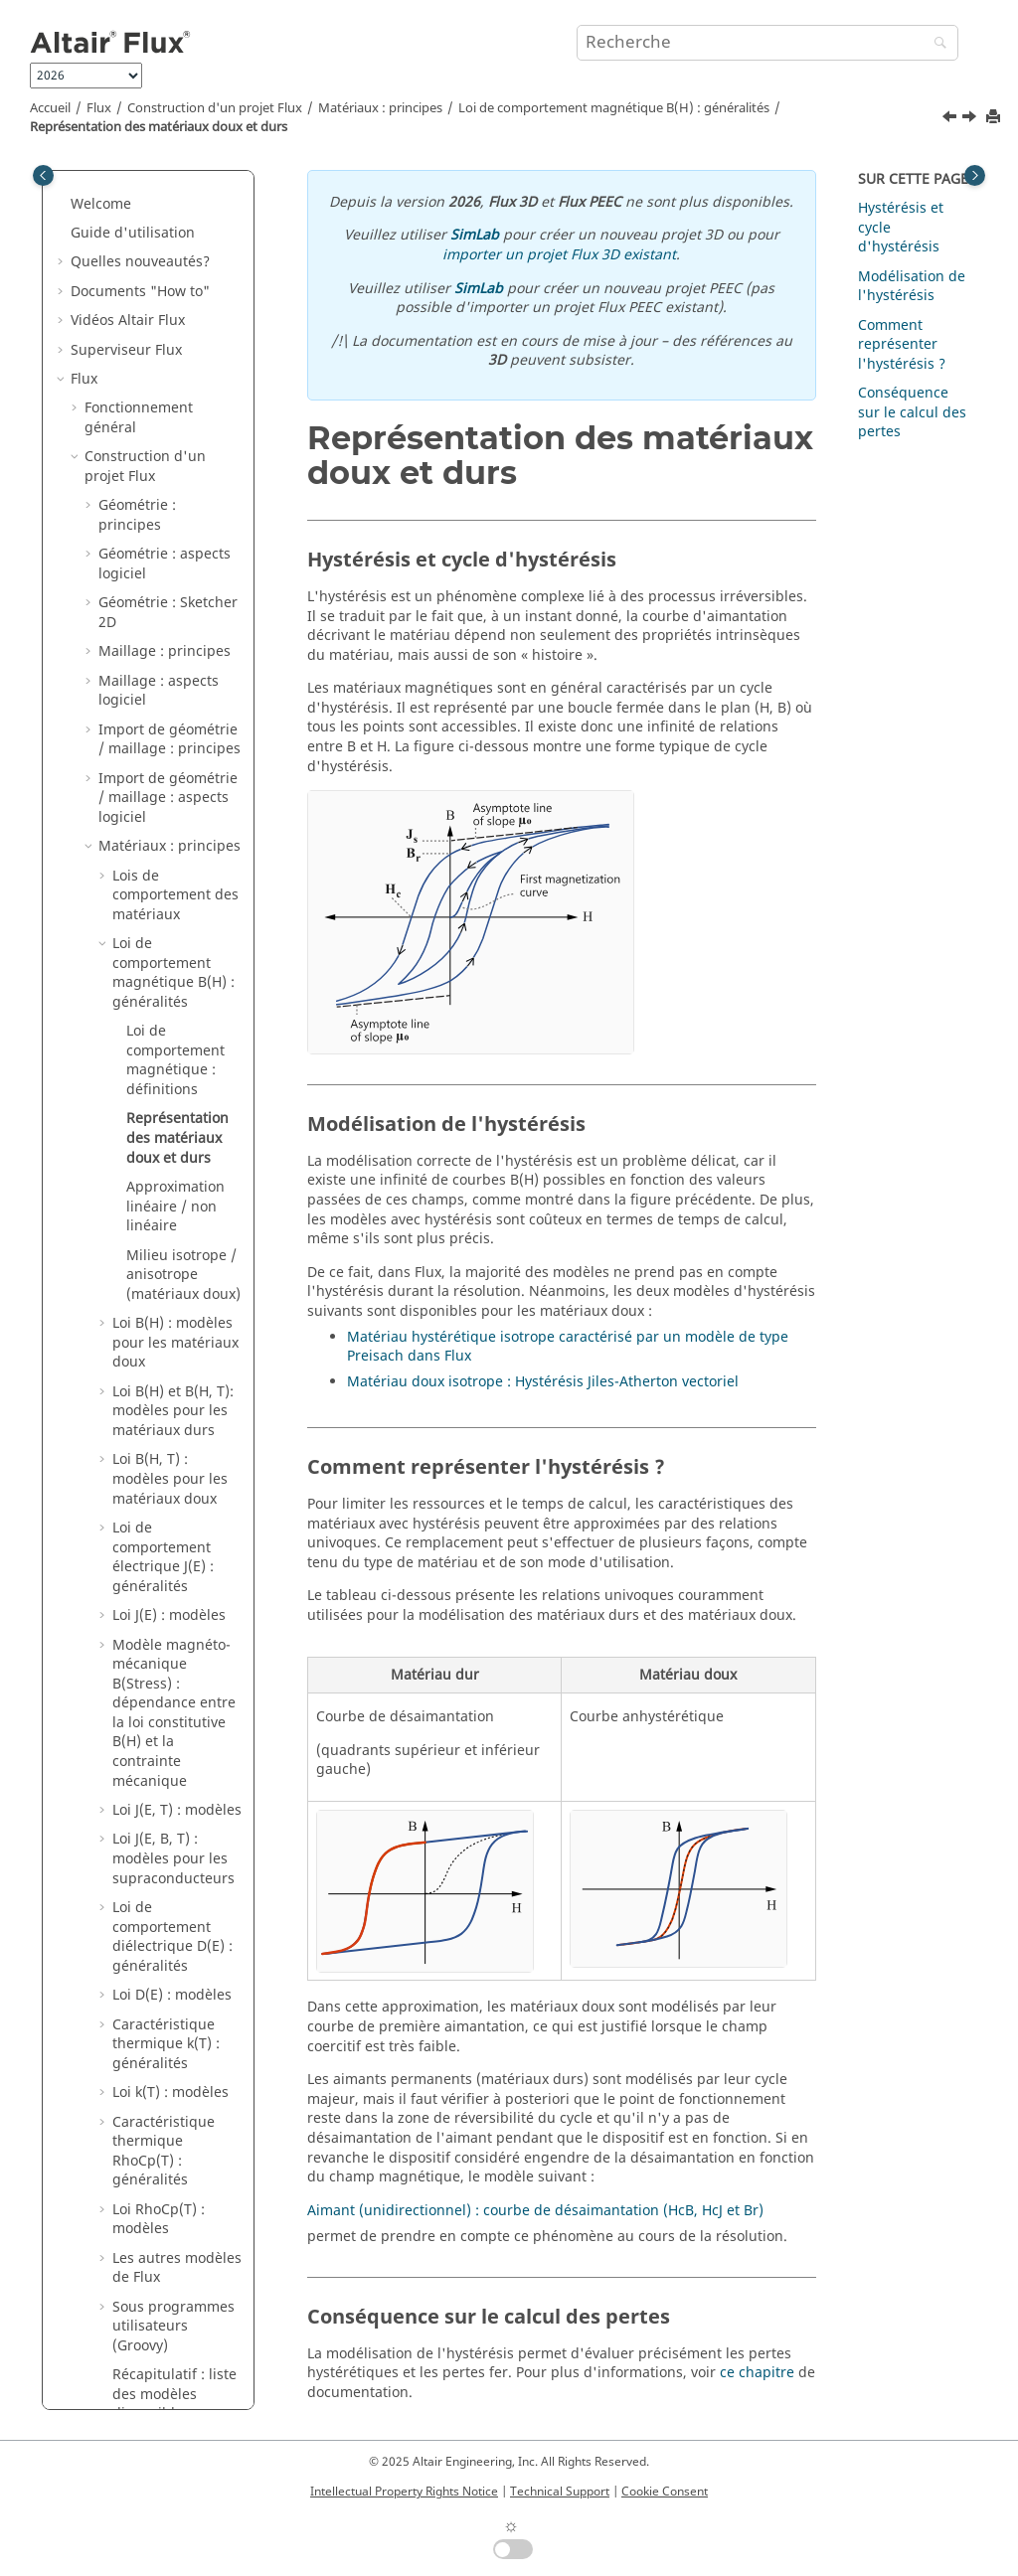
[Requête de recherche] (767, 43)
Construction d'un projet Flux (214, 108)
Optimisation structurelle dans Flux (155, 1947)
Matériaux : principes (380, 108)
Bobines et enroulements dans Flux (163, 1830)
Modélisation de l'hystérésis (911, 286)
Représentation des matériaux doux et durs (158, 127)
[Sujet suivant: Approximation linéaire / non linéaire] (971, 119)
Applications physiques (162, 2278)
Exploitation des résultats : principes (165, 2103)
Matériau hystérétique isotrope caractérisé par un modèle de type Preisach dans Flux (567, 1347)
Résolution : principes (137, 2006)
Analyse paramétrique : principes (148, 2230)
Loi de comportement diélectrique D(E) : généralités (172, 1256)
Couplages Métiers (147, 2404)
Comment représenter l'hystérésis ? (901, 345)
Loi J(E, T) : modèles (177, 1129)
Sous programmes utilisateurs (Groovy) (173, 1646)
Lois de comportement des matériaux (175, 214)
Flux (98, 108)
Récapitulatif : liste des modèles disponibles (174, 1713)
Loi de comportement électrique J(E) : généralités (163, 876)
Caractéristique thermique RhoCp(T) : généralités (163, 1471)
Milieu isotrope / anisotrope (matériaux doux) (183, 594)
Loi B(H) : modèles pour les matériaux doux (175, 662)
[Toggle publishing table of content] (43, 175)
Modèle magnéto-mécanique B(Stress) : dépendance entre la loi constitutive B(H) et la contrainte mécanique (174, 1032)
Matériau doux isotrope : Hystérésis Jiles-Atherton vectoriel (543, 1381)
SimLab (474, 235)
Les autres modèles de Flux (177, 1587)
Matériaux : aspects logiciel (163, 1772)
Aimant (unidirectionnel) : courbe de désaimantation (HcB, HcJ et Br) (535, 2210)
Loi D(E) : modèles (172, 1314)
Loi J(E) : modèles (169, 934)
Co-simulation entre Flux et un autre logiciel (163, 2365)
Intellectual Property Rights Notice (404, 2491)
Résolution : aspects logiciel (165, 2054)
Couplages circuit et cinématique (151, 2317)
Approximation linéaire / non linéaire (175, 526)
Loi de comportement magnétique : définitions (175, 379)
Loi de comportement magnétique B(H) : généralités (613, 108)
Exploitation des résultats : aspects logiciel (159, 2161)
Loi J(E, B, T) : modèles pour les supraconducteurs (173, 1178)
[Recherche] (935, 44)
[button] (104, 196)
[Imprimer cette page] (995, 117)
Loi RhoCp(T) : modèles (158, 1539)
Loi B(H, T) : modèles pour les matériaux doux (170, 798)
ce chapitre (757, 2372)
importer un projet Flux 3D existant (559, 254)
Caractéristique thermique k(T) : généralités (166, 1363)
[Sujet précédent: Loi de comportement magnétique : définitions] (951, 119)
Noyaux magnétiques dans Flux (169, 1888)
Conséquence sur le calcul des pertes (912, 412)
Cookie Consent (664, 2491)
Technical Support (559, 2491)
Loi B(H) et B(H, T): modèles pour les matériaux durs (173, 730)
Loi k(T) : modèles (170, 1411)
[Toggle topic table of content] (974, 175)
